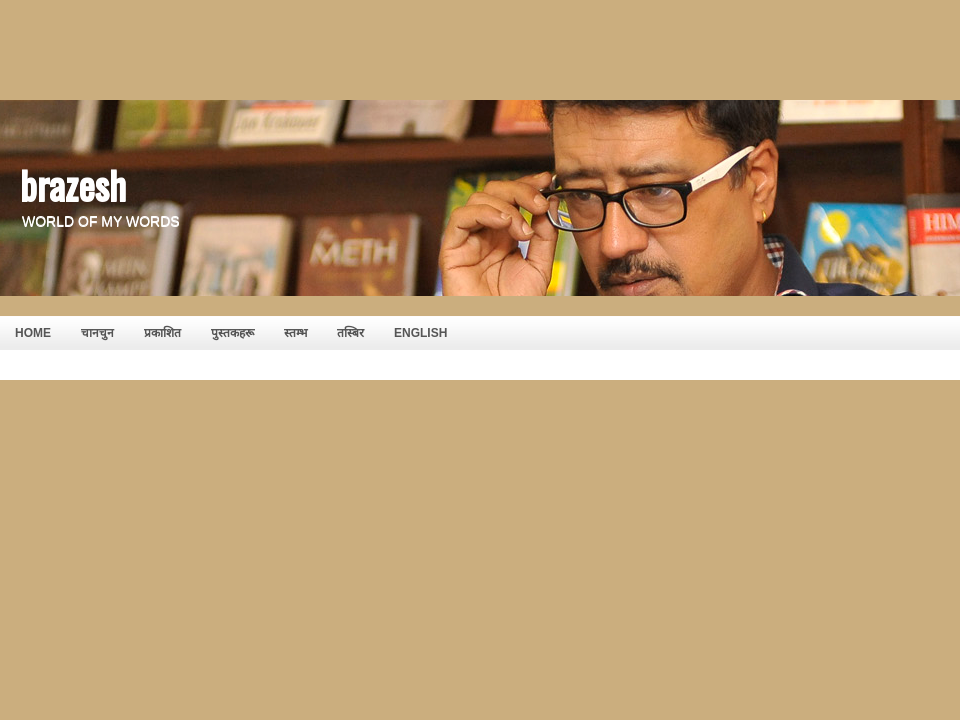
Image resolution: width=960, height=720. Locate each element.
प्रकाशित (162, 333)
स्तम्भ (295, 333)
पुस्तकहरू (232, 333)
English (420, 333)
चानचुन (97, 333)
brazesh (73, 184)
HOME (33, 333)
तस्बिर (350, 333)
